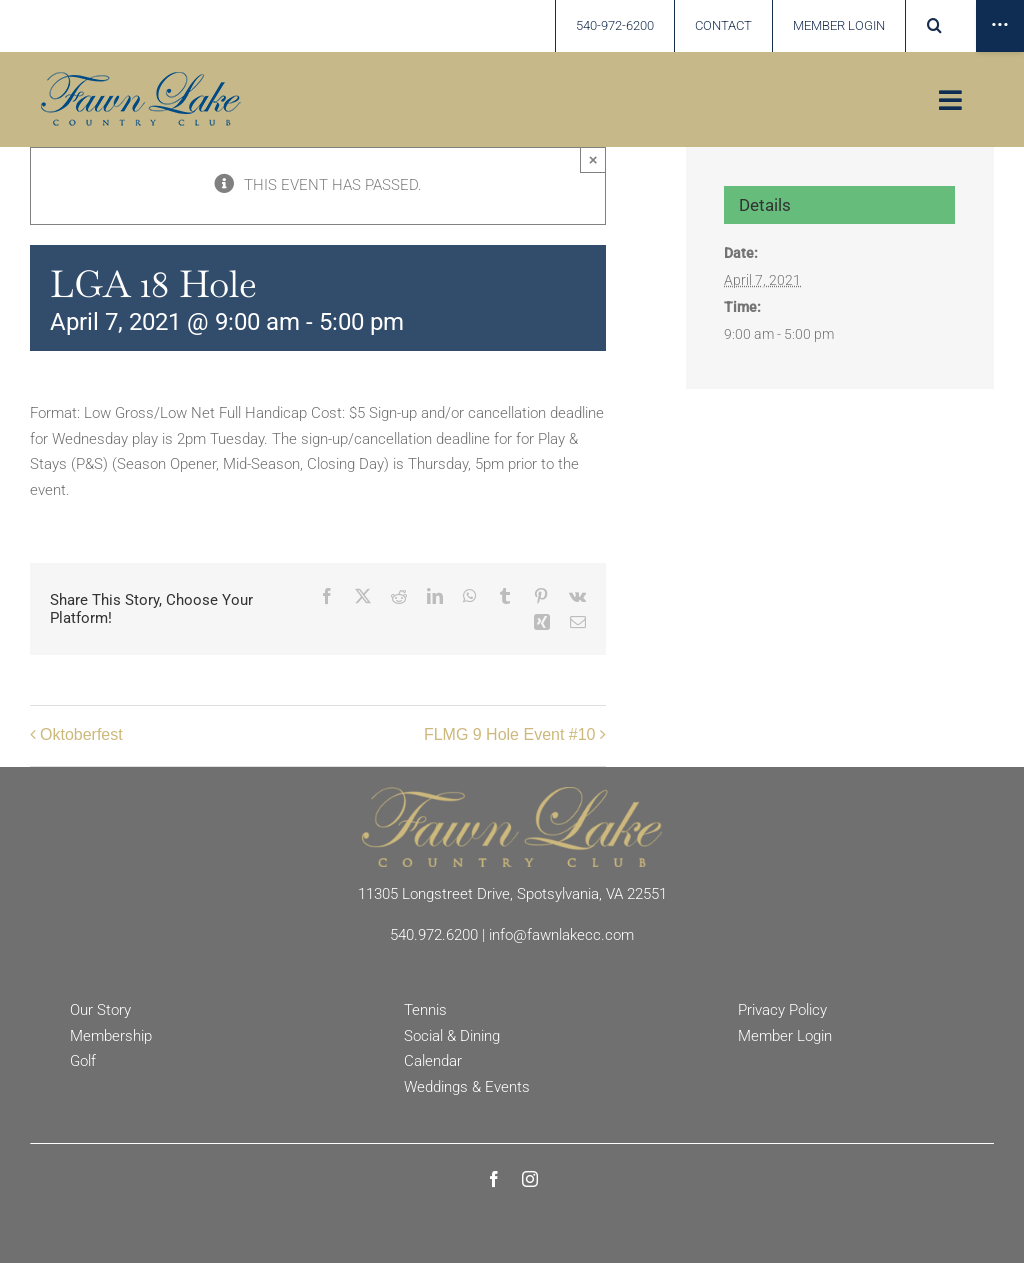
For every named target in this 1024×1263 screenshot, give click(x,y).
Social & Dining (452, 1036)
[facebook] (494, 1179)
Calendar (433, 1061)
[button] (935, 26)
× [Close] (593, 159)
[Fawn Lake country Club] (141, 79)
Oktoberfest (81, 734)
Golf (83, 1061)
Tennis (425, 1010)
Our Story (100, 1010)
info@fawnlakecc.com (561, 935)
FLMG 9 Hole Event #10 (510, 734)
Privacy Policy (782, 1010)
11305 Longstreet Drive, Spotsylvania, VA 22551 (512, 894)
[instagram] (530, 1179)
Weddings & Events (467, 1087)
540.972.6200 (434, 935)
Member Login (785, 1036)
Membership (111, 1036)
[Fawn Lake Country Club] (512, 794)
